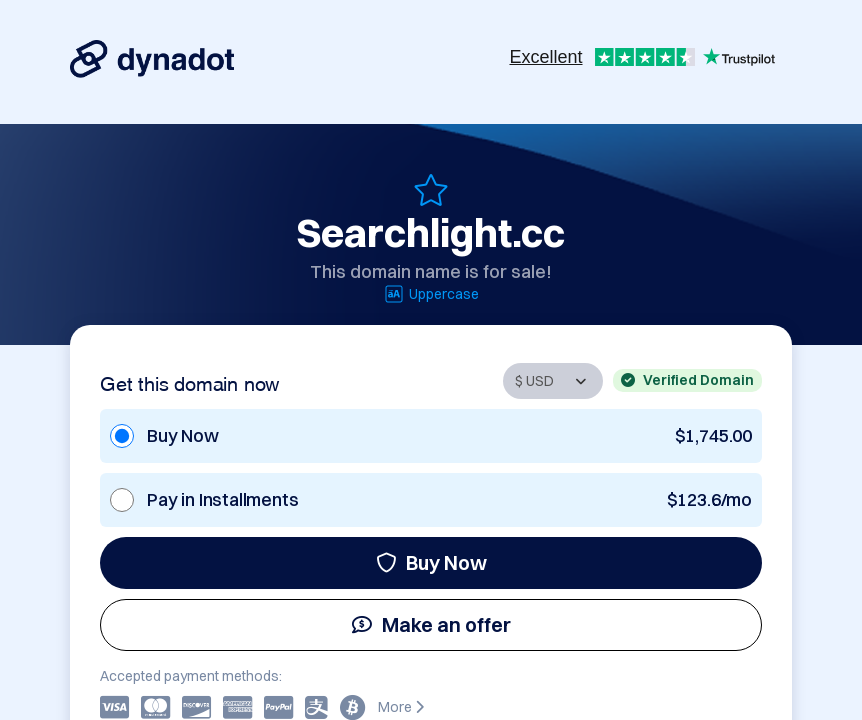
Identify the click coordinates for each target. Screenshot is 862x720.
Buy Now (431, 562)
